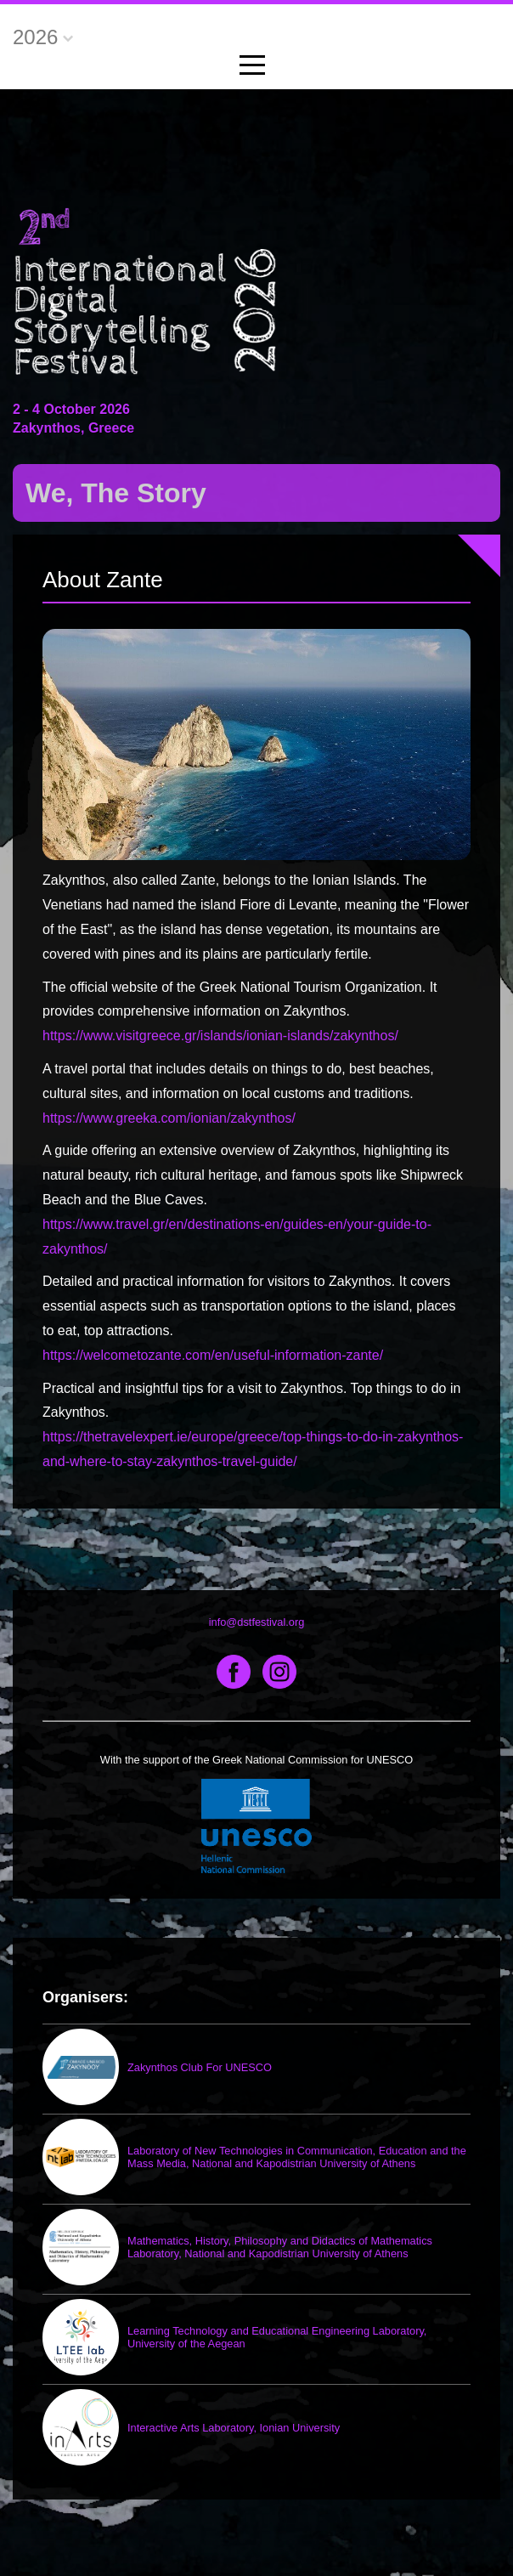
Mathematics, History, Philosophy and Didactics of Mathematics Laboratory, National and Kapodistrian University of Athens (279, 2247)
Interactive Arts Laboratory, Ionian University (233, 2427)
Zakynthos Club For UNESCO (199, 2067)
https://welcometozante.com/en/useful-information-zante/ (212, 1355)
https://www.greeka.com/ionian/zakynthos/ (169, 1118)
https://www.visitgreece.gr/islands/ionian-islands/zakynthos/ (220, 1035)
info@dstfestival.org (257, 1622)
